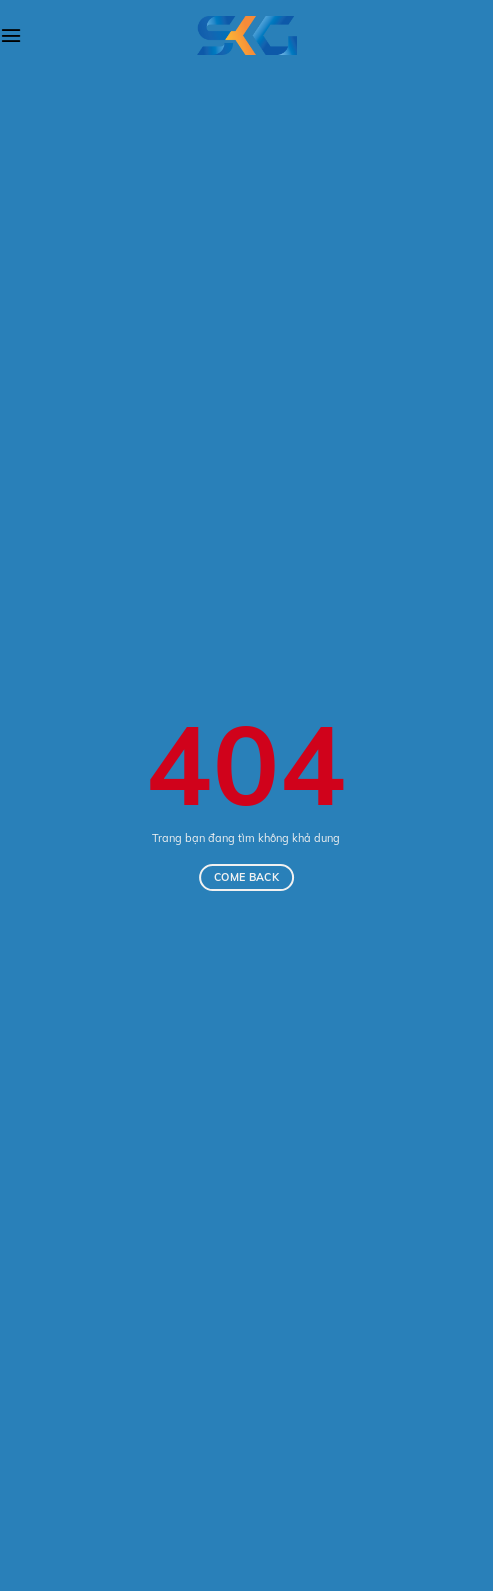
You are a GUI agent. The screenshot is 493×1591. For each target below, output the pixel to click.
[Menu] (11, 35)
